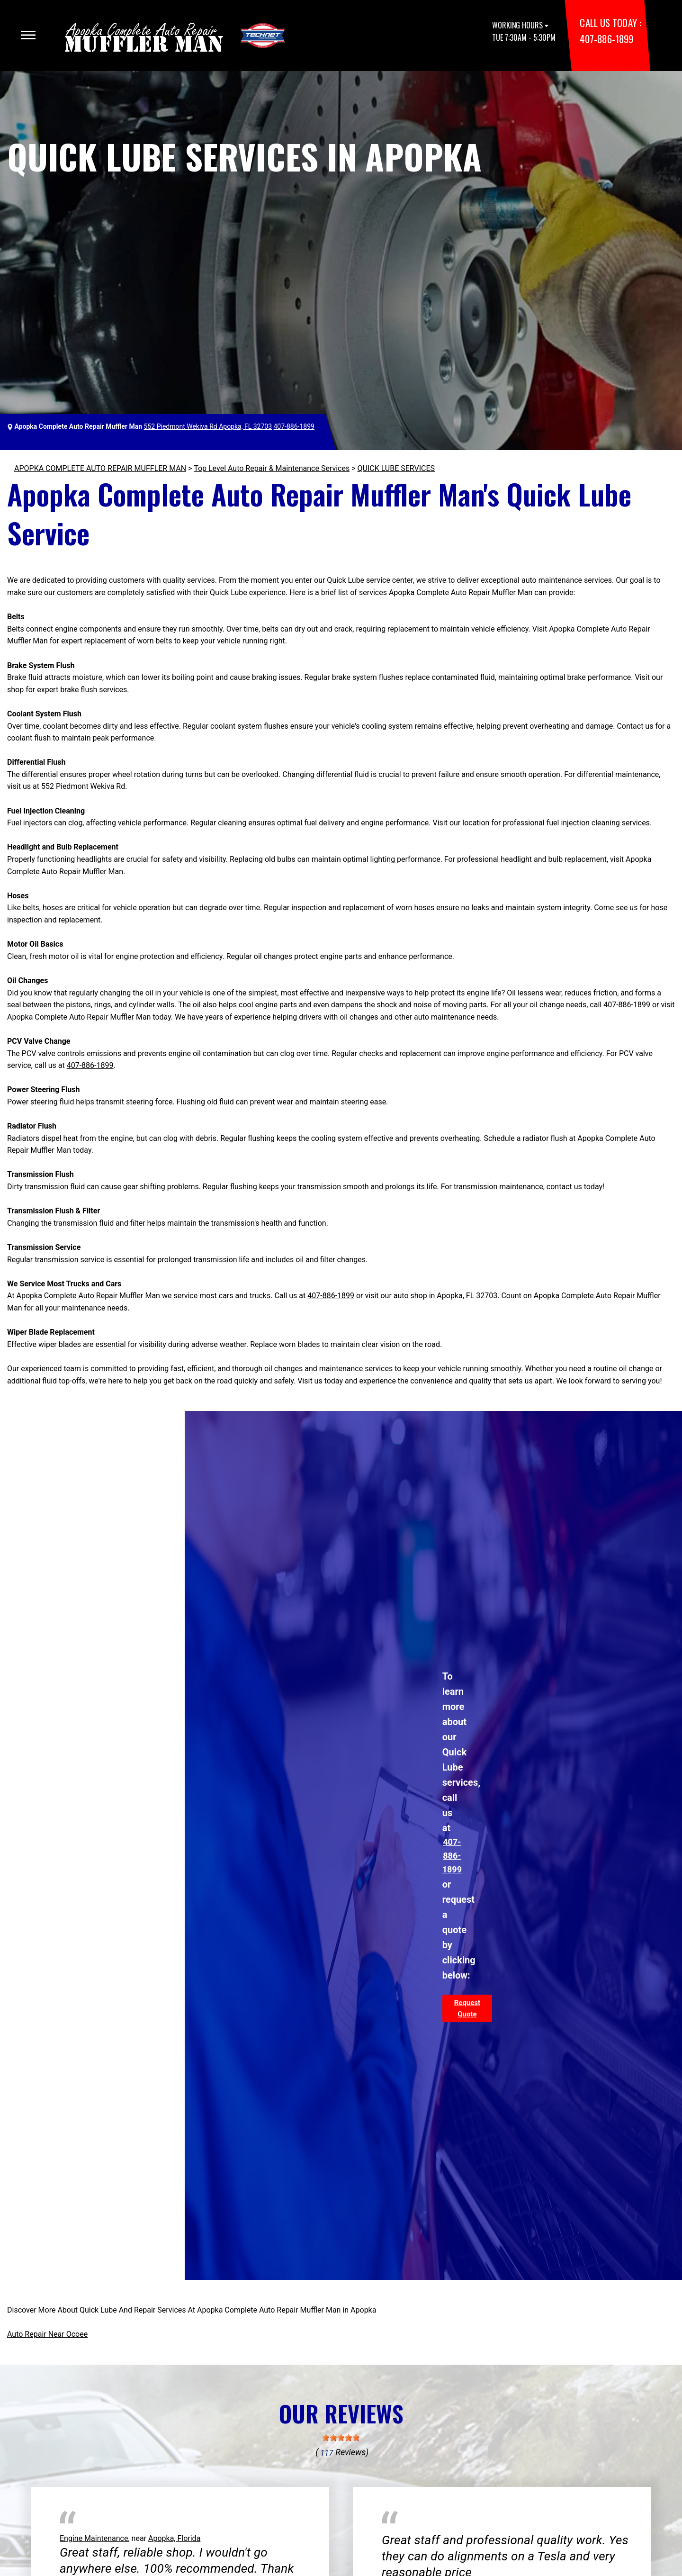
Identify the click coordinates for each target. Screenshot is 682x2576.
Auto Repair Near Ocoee (47, 2334)
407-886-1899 (606, 38)
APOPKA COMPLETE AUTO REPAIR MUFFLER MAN (100, 468)
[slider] (341, 2437)
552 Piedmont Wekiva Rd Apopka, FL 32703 (208, 426)
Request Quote (467, 2008)
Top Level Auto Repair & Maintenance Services (272, 468)
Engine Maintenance (94, 2538)
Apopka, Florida (174, 2538)
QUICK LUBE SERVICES (396, 468)
